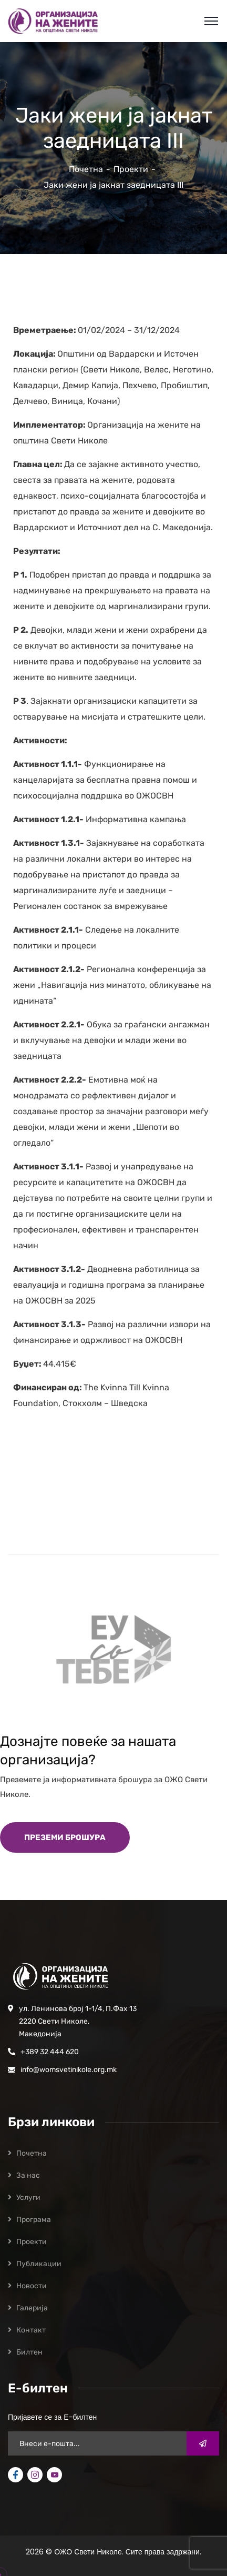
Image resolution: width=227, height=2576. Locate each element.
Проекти (130, 169)
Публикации (38, 2263)
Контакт (31, 2330)
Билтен (29, 2352)
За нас (28, 2175)
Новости (31, 2285)
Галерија (32, 2308)
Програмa (33, 2219)
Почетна (86, 169)
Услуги (28, 2197)
